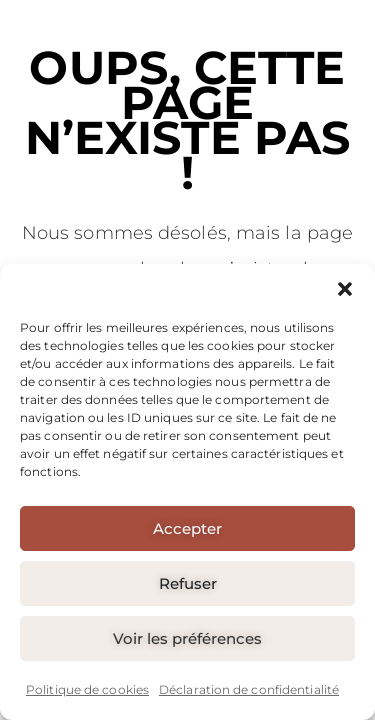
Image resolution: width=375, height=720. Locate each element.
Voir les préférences (187, 638)
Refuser (188, 583)
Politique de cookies (87, 689)
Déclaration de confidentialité (249, 689)
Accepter (187, 528)
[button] (345, 289)
